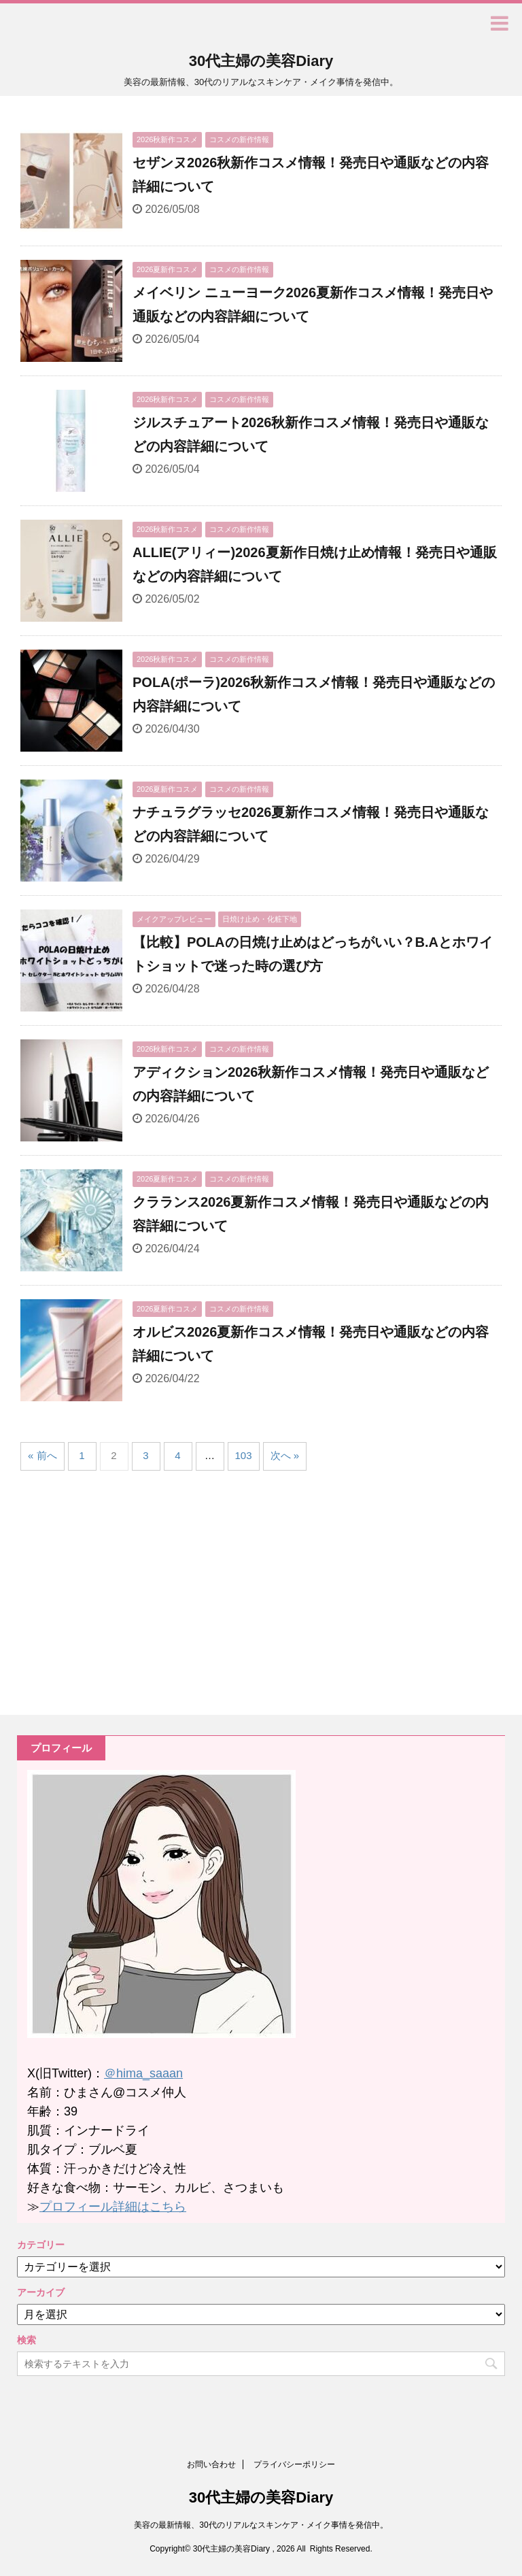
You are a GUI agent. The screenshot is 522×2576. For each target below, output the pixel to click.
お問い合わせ (211, 2464)
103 (243, 1455)
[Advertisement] (134, 1589)
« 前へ (42, 1455)
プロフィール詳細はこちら (112, 2206)
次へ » (285, 1455)
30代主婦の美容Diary (261, 60)
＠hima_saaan (143, 2073)
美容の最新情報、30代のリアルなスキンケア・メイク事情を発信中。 (260, 2525)
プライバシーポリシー (294, 2464)
